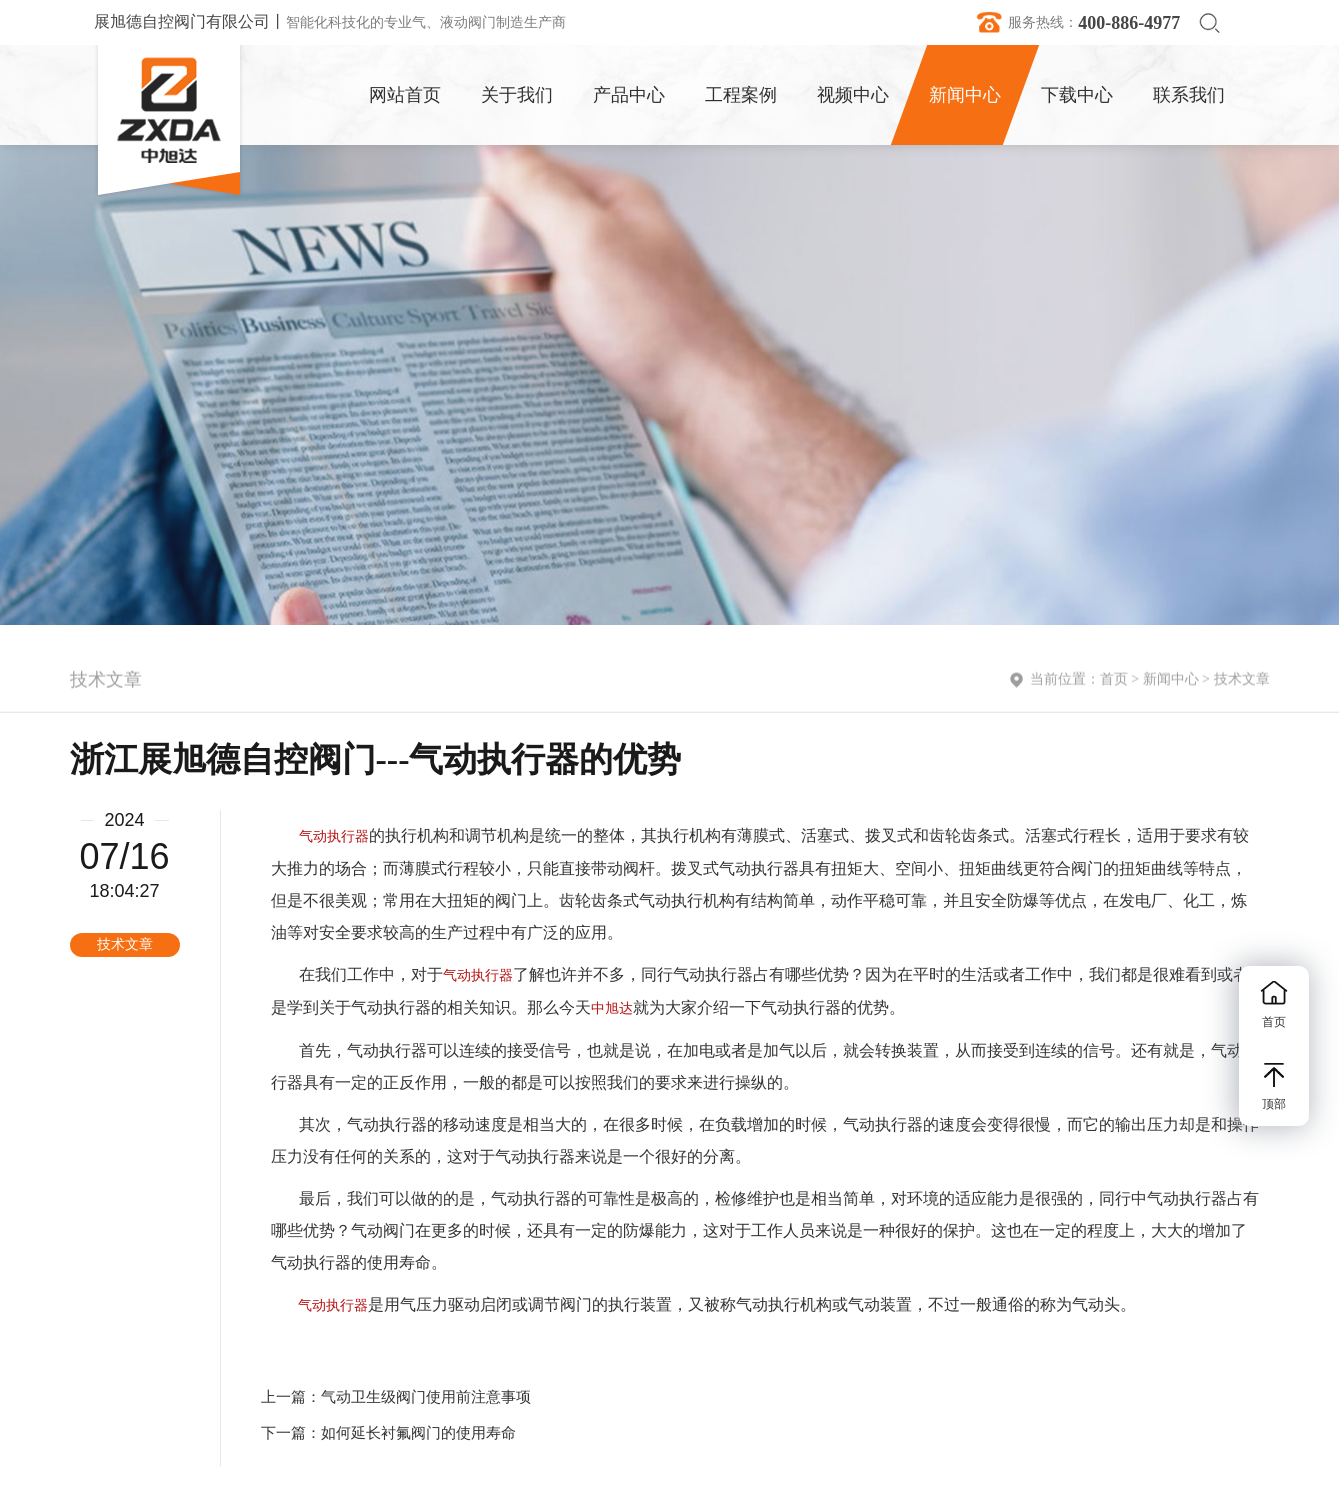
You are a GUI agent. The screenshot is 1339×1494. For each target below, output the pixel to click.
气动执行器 (334, 836)
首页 (1114, 681)
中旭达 (612, 1008)
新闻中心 (1171, 681)
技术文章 (1242, 681)
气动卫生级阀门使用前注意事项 (426, 1397)
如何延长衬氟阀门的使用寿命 (418, 1433)
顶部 (1274, 1087)
